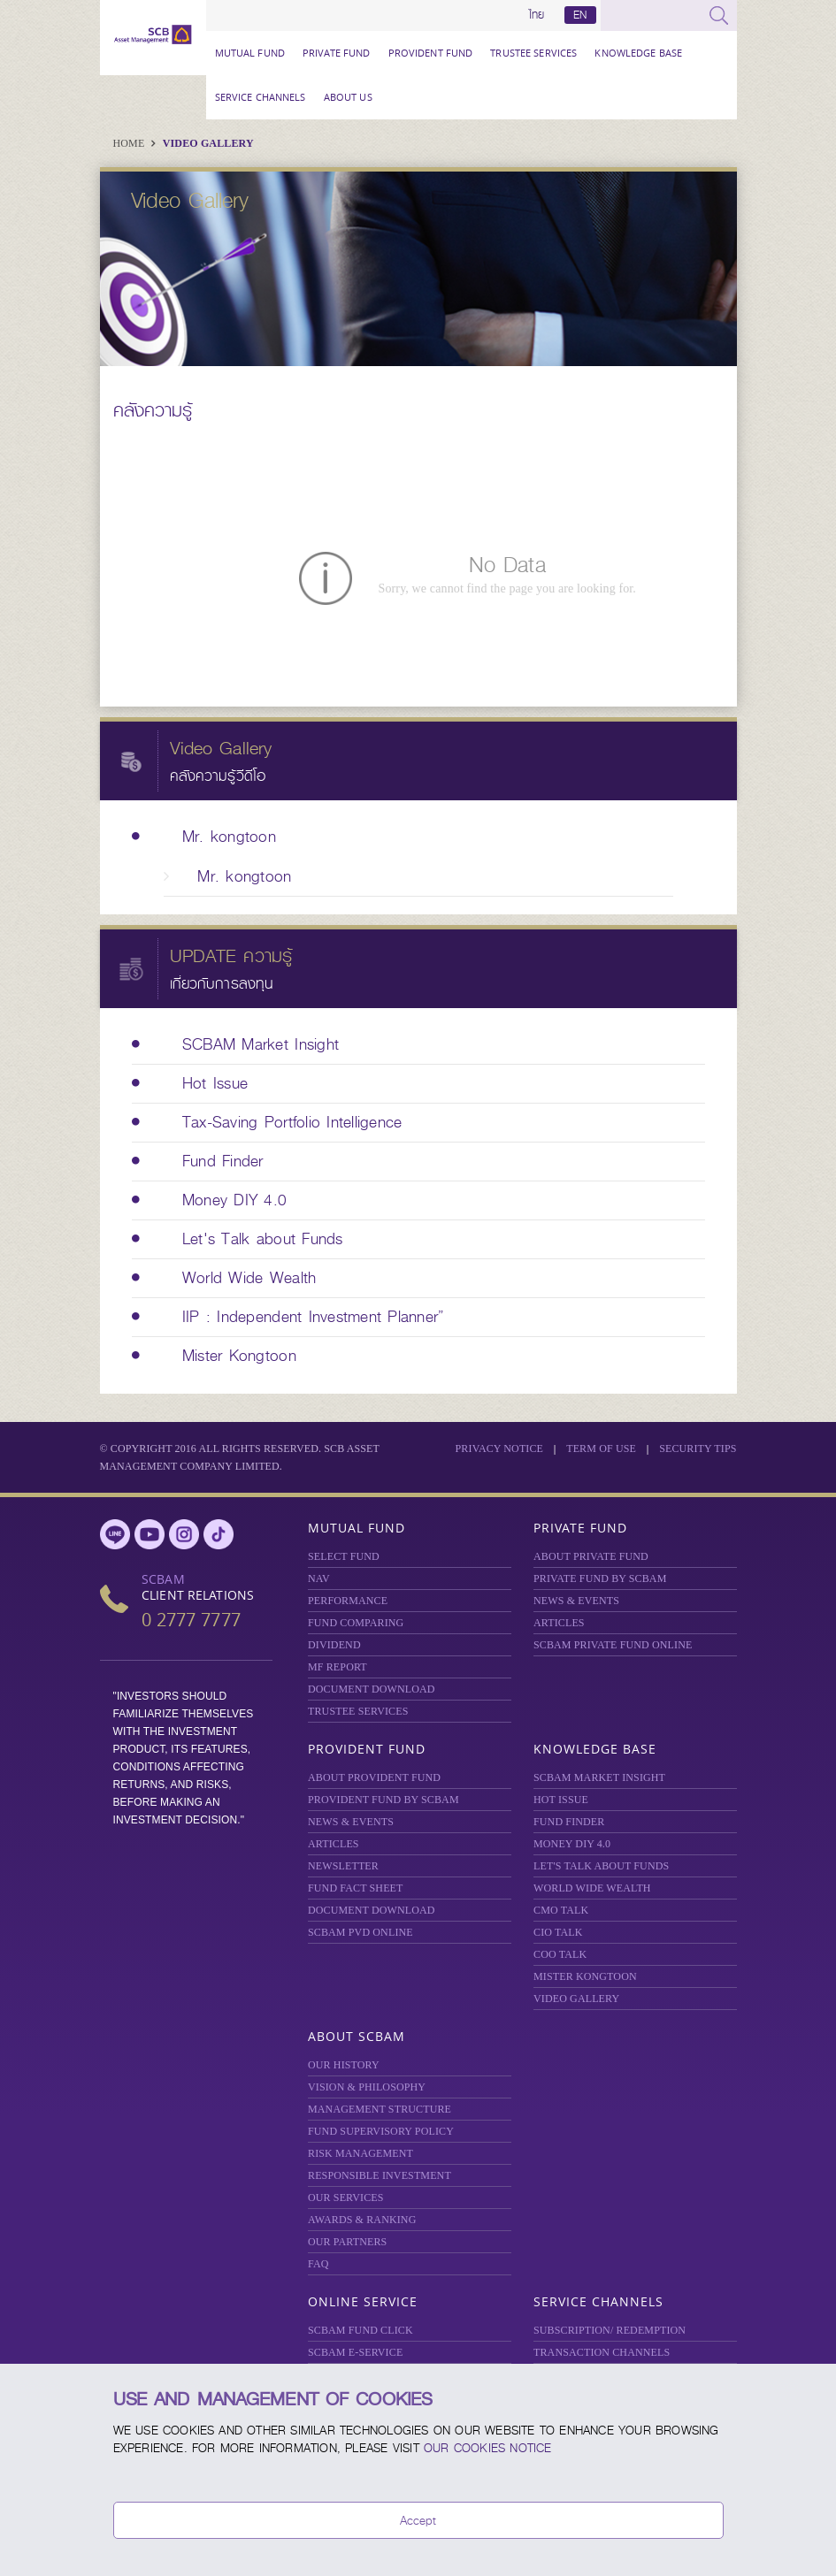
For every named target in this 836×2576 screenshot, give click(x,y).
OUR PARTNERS (347, 2242)
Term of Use (601, 1448)
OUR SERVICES (346, 2197)
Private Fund (337, 52)
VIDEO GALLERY (576, 1998)
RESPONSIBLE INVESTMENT (379, 2175)
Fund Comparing (355, 1623)
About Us (348, 96)
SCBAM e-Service (355, 2352)
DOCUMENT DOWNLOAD (371, 1689)
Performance (347, 1600)
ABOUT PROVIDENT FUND (374, 1777)
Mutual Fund (250, 52)
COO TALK (560, 1954)
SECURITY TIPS (697, 1448)
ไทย (537, 15)
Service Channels (260, 96)
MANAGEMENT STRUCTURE (379, 2109)
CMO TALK (560, 1910)
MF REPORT (337, 1667)
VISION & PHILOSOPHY (367, 2087)
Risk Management (360, 2153)
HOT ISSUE (560, 1799)
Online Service (363, 2301)
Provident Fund (430, 52)
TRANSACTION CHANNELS (601, 2352)
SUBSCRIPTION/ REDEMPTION (609, 2330)
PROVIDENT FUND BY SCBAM (383, 1799)
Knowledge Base (638, 52)
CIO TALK (558, 1932)
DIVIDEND (334, 1645)
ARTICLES (559, 1623)
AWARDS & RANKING (362, 2219)
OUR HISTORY (344, 2065)
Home (130, 143)
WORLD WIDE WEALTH (592, 1888)
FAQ (318, 2264)
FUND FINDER (568, 1821)
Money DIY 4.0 (571, 1844)
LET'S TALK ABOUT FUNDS (601, 1866)
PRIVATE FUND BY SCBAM (599, 1578)
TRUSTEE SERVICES (533, 52)
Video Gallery (208, 143)
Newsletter (343, 1866)
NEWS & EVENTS (576, 1600)
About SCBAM (356, 2036)
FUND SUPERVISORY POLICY (381, 2131)
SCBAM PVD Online (360, 1932)
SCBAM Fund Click (360, 2330)
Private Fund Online (612, 1645)
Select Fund (344, 1556)
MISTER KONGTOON (585, 1976)
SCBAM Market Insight (599, 1777)
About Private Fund (590, 1556)
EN (580, 15)
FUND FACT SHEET (355, 1888)
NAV (319, 1578)
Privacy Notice (500, 1448)
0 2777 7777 (191, 1620)
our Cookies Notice (488, 2448)
